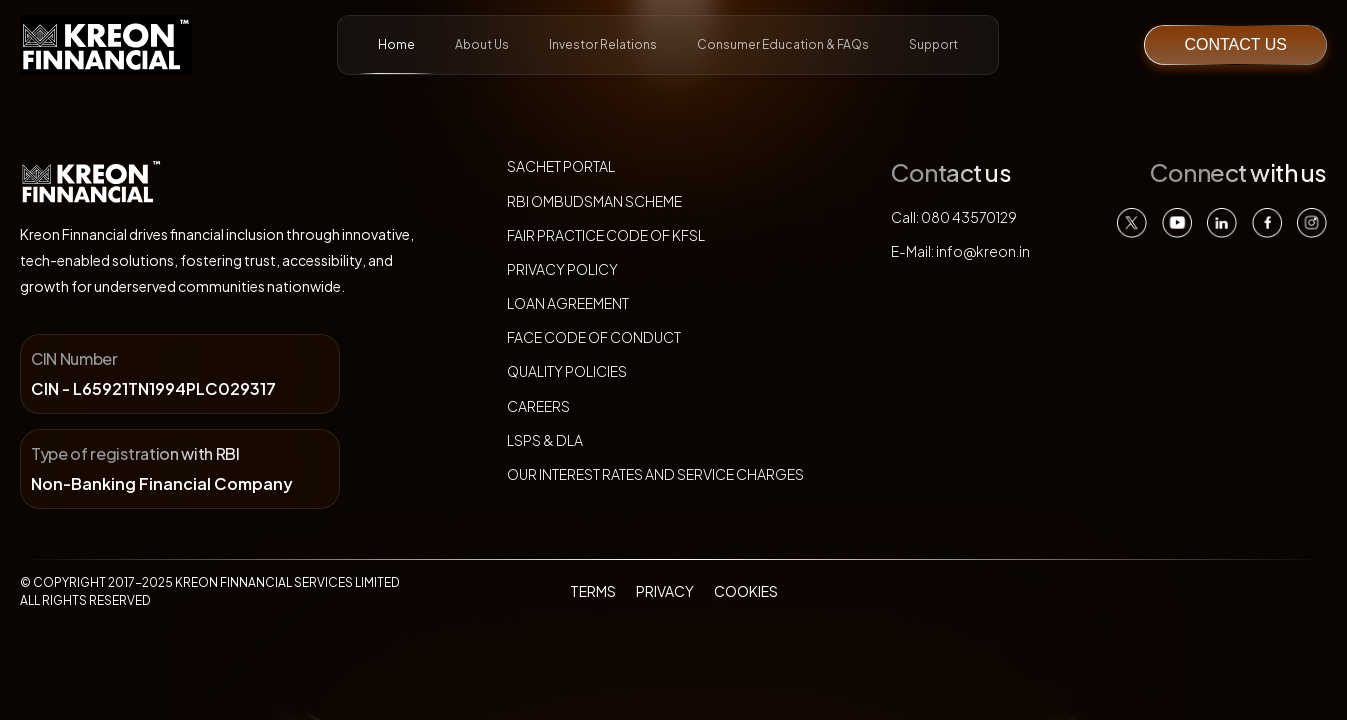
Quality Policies (567, 371)
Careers (538, 406)
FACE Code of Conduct (594, 337)
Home (396, 55)
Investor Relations (603, 44)
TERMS (593, 591)
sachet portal (561, 166)
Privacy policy (562, 269)
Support (933, 44)
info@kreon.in (983, 251)
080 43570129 (969, 217)
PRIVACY (665, 591)
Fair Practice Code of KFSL (606, 235)
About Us (482, 44)
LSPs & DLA (545, 440)
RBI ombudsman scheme (594, 201)
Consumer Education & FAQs (783, 44)
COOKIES (746, 591)
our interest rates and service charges (655, 474)
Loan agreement (568, 303)
